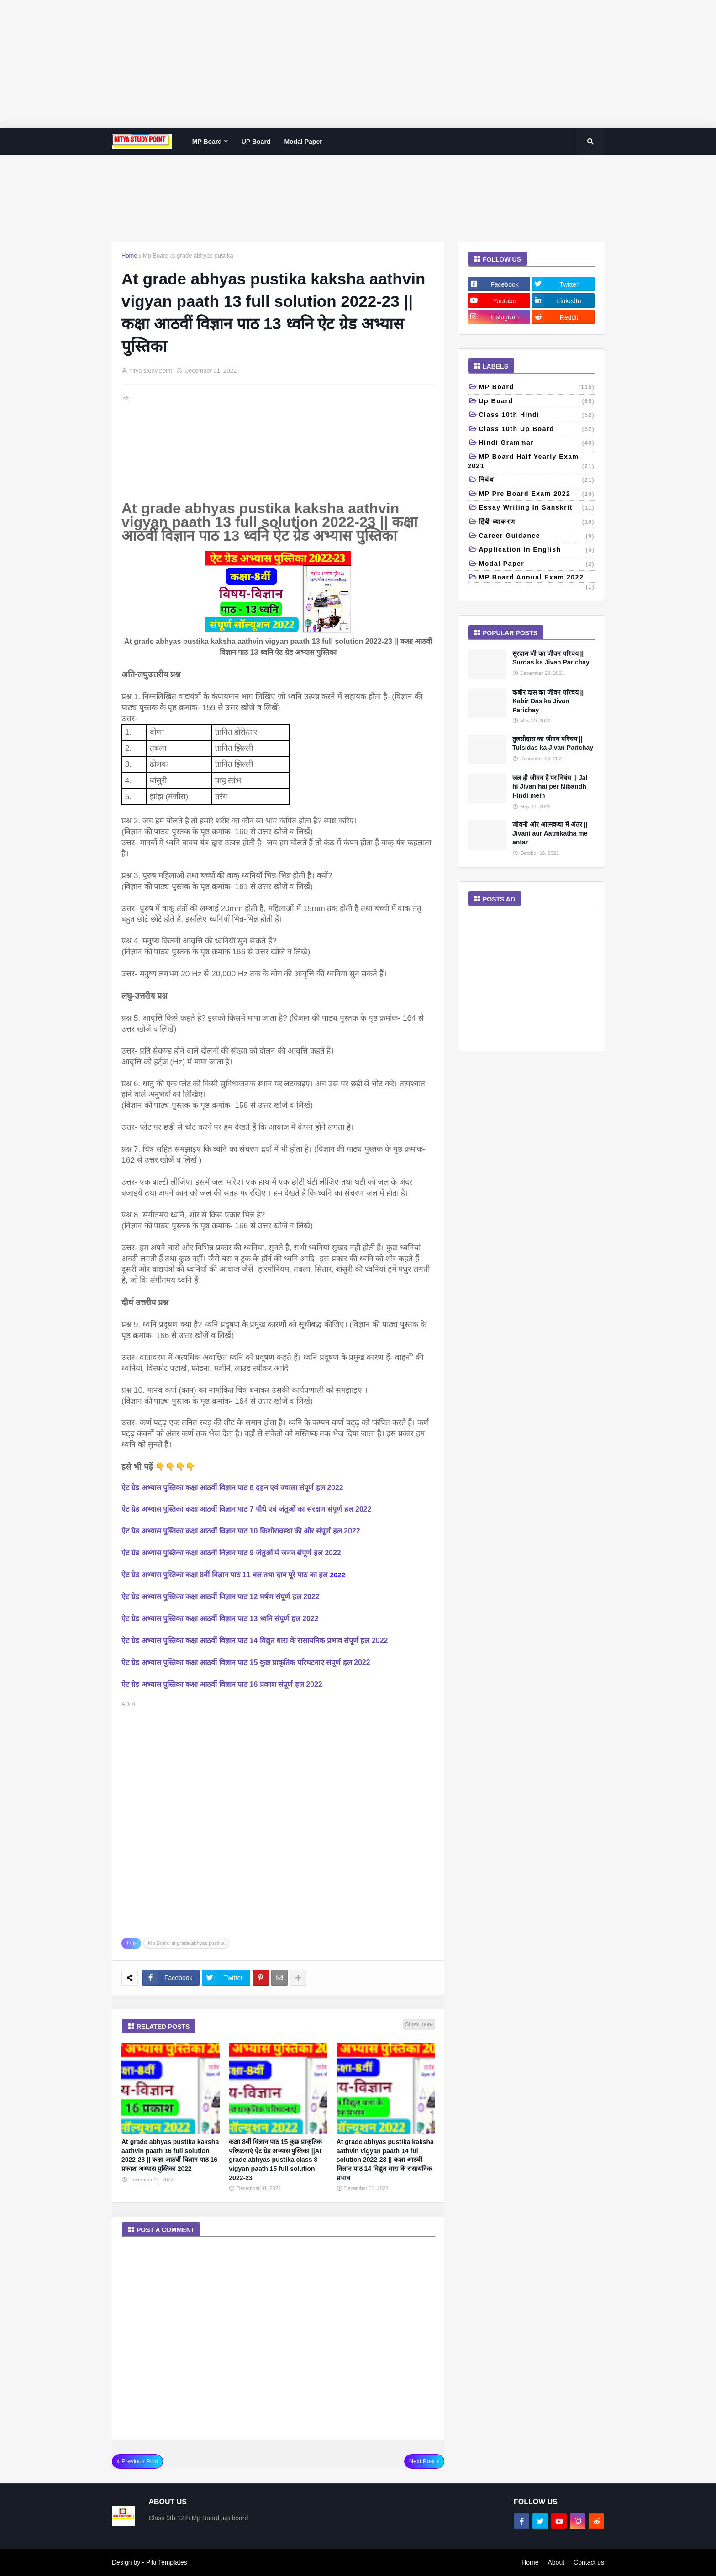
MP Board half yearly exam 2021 (531, 462)
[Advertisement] (274, 64)
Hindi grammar (537, 443)
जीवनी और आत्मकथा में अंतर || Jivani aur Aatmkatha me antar (549, 833)
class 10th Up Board (537, 429)
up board (537, 401)
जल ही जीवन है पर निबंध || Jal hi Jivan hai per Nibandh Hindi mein (550, 786)
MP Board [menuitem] (207, 141)
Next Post (422, 2461)
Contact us (589, 2562)
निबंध (537, 480)
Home (129, 255)
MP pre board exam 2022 (537, 494)
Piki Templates (166, 2562)
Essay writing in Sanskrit (537, 508)
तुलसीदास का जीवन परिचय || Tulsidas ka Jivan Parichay (552, 743)
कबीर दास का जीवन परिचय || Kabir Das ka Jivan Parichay (548, 701)
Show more (419, 2024)
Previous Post (139, 2461)
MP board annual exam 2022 (537, 578)
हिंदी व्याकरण (537, 522)
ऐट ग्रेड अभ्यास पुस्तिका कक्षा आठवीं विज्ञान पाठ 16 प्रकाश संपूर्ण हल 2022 (221, 1684)
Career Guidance (537, 536)
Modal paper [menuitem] (303, 141)
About (556, 2562)
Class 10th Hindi (537, 415)
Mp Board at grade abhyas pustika (188, 255)
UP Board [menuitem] (256, 141)
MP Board (537, 387)
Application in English (537, 550)
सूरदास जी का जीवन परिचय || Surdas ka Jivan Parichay (551, 658)
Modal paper (537, 564)
